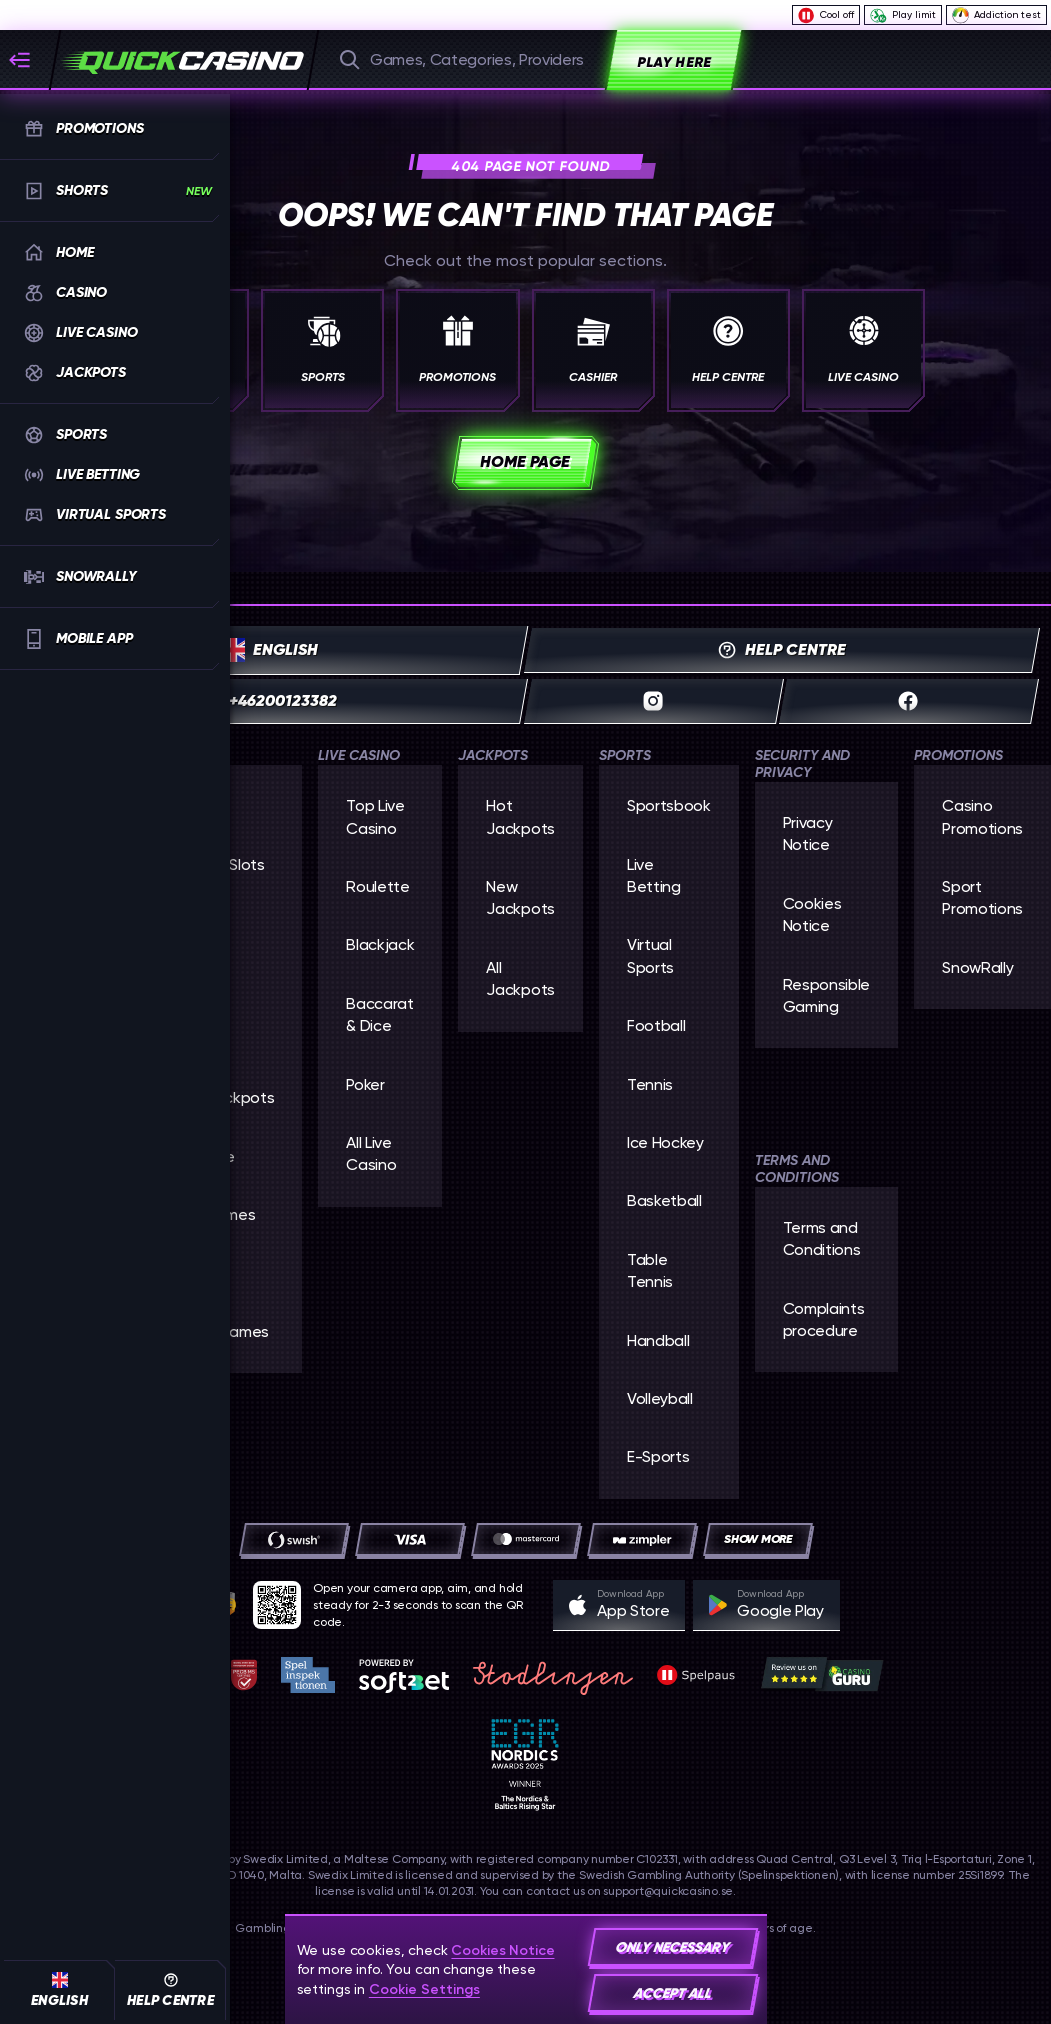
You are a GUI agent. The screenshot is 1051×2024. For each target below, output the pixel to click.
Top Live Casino (375, 816)
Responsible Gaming (826, 995)
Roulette (377, 886)
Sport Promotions (982, 897)
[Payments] (758, 1539)
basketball (664, 1200)
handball (658, 1340)
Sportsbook (669, 805)
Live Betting (654, 875)
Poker (365, 1084)
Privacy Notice (808, 833)
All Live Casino (371, 1153)
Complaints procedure (824, 1319)
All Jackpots (520, 978)
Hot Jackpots (520, 816)
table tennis (650, 1270)
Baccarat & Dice (379, 1014)
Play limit (903, 15)
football (656, 1025)
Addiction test (996, 15)
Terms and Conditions (822, 1238)
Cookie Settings (424, 1989)
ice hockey (665, 1142)
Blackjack (380, 944)
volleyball (660, 1398)
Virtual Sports (650, 955)
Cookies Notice (812, 914)
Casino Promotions (982, 816)
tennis (650, 1084)
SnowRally (977, 967)
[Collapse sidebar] (28, 60)
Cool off (826, 15)
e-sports (658, 1456)
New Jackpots (520, 897)
